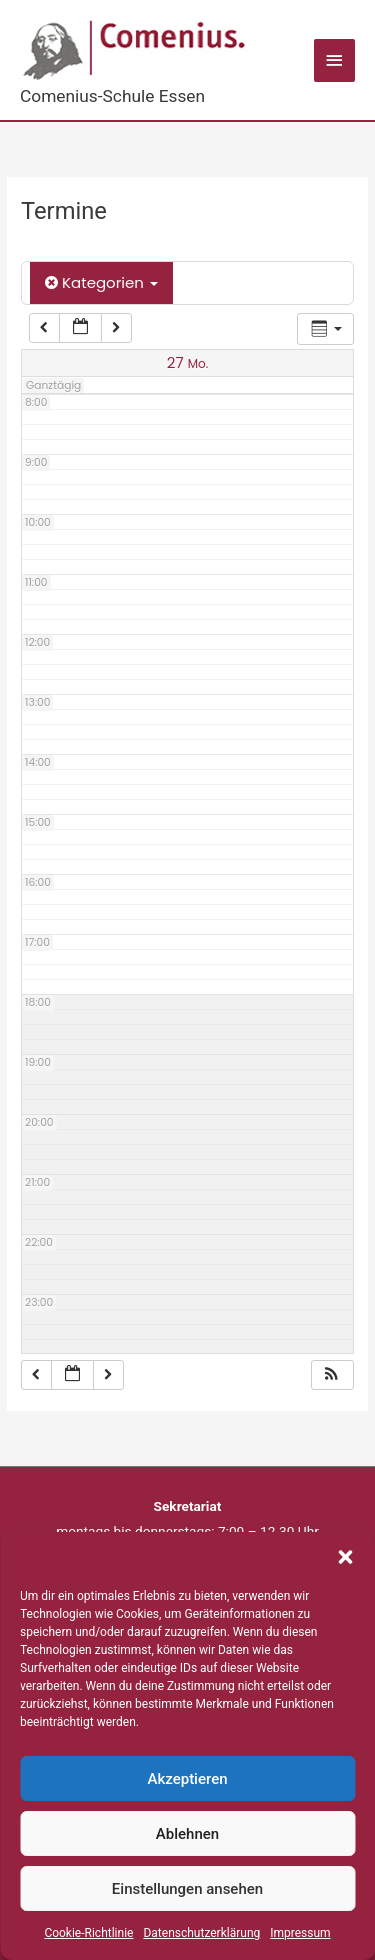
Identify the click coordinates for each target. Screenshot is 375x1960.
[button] (345, 1557)
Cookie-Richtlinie (88, 1933)
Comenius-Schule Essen (112, 96)
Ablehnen (187, 1834)
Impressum (300, 1933)
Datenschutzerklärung (201, 1933)
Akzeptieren (187, 1779)
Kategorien (101, 282)
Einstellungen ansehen (187, 1889)
